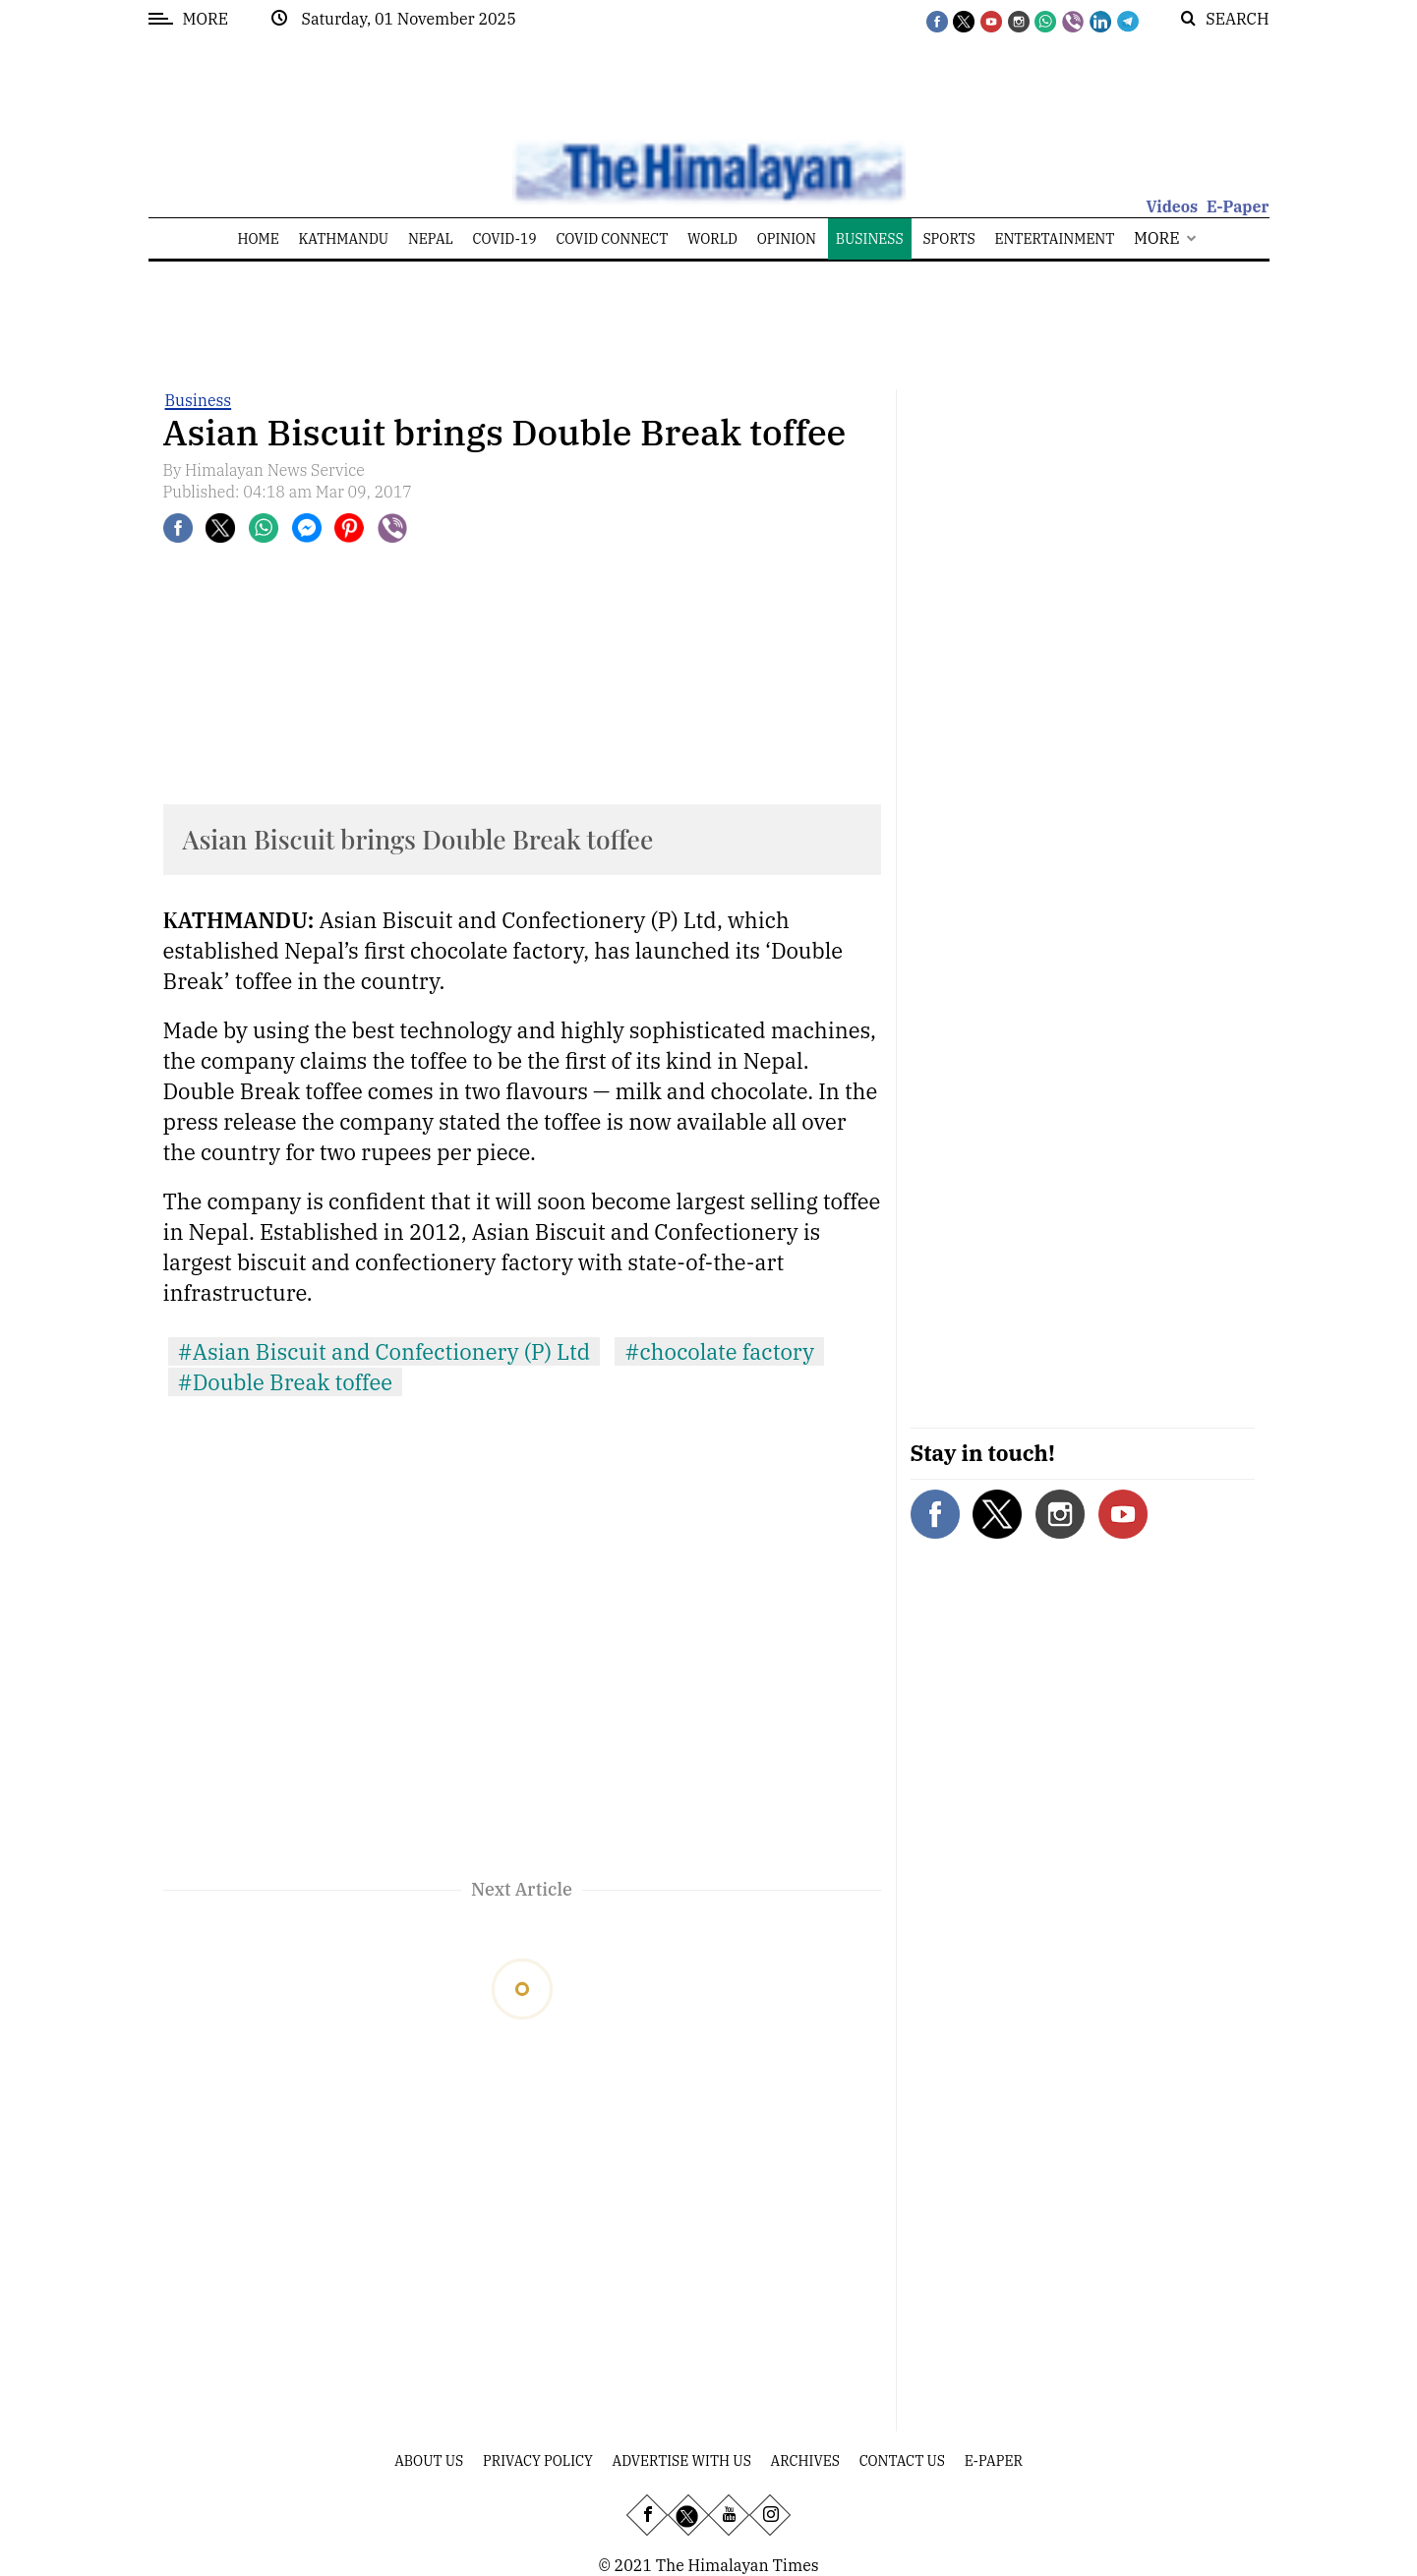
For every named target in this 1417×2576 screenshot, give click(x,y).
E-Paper (1238, 206)
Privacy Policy (538, 2461)
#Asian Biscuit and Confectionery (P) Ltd (384, 1351)
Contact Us (902, 2461)
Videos (1172, 206)
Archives (805, 2461)
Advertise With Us (682, 2461)
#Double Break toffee (285, 1382)
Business (198, 400)
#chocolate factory (719, 1351)
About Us (428, 2461)
